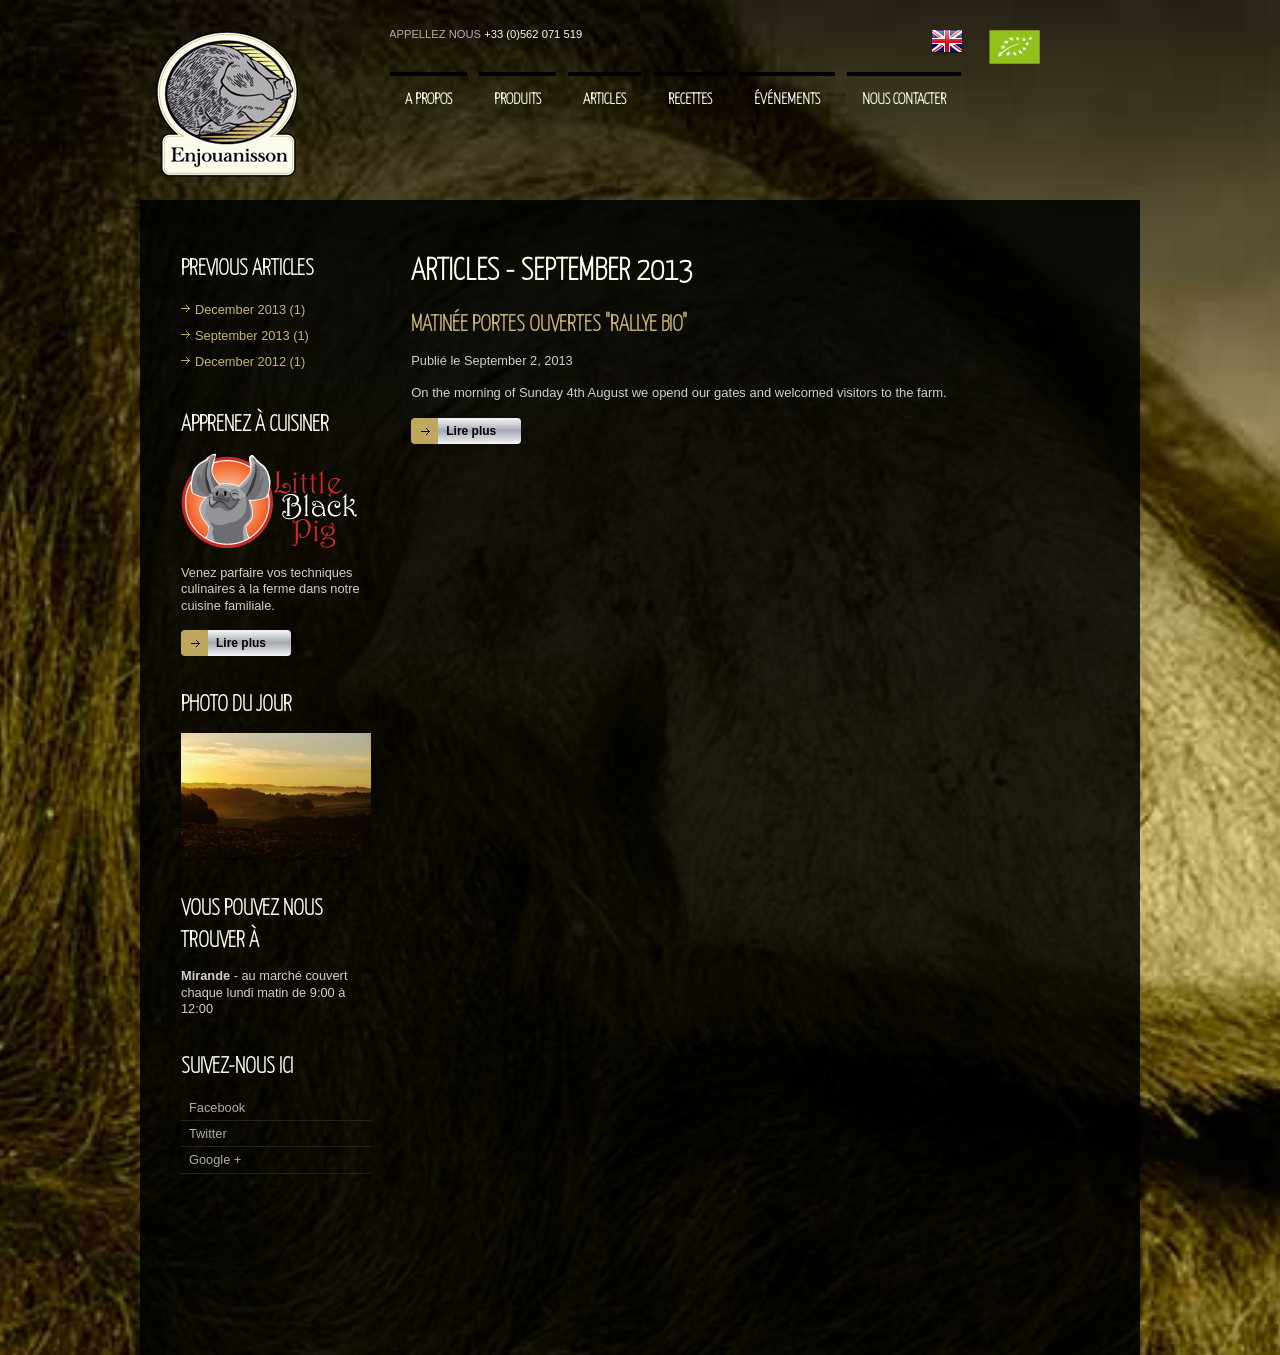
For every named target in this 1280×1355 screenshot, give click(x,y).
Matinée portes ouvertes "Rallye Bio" (549, 325)
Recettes (690, 99)
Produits (517, 99)
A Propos (428, 99)
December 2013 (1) (250, 309)
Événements (787, 99)
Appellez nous (435, 34)
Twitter (208, 1133)
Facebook (217, 1107)
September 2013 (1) (252, 335)
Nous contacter (904, 99)
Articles (604, 99)
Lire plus (241, 643)
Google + (215, 1159)
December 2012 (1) (250, 361)
